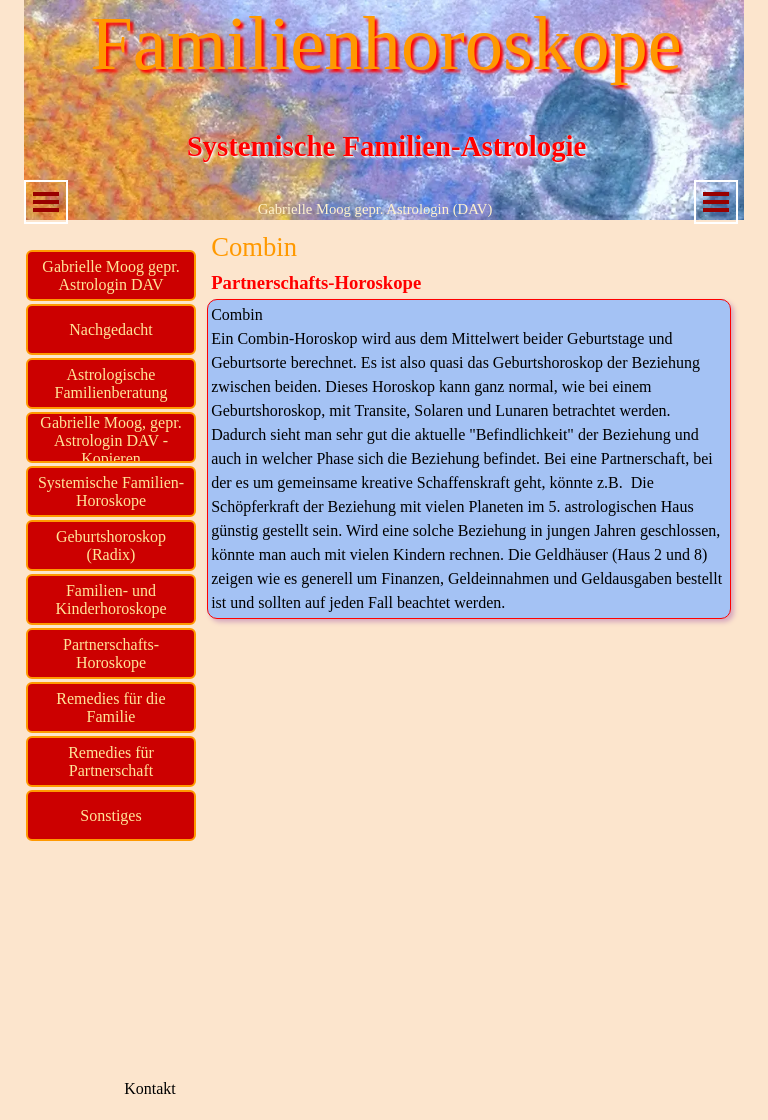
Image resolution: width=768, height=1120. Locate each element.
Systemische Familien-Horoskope (111, 491)
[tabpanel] (469, 459)
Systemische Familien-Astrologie (387, 146)
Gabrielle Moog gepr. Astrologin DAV (110, 275)
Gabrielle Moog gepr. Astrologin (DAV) (375, 209)
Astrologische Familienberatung (111, 383)
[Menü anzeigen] (46, 202)
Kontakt (150, 1088)
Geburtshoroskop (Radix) (111, 545)
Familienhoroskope (386, 43)
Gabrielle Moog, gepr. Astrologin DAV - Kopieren (110, 440)
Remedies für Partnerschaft (111, 761)
